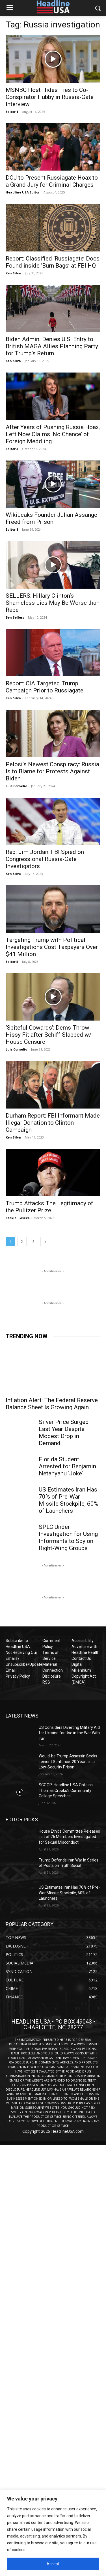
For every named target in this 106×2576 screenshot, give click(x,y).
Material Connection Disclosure (52, 1670)
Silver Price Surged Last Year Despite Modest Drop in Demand (64, 1433)
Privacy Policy (18, 1676)
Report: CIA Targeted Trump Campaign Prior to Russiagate (44, 687)
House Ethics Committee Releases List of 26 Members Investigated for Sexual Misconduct (69, 1837)
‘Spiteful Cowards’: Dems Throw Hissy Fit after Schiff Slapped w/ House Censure (49, 1034)
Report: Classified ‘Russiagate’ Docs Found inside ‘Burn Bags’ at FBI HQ (52, 262)
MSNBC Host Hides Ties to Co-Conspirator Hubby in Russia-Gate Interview (50, 97)
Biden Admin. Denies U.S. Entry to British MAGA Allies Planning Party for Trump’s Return (52, 346)
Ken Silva (13, 273)
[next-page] (45, 1241)
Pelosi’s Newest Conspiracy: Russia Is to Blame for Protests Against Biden (52, 771)
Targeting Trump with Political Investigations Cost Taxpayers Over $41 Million (52, 947)
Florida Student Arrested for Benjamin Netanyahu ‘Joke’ (67, 1466)
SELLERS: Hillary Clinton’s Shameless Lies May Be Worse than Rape (52, 602)
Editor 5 (12, 961)
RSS (46, 1682)
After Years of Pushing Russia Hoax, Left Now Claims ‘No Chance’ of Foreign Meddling (53, 434)
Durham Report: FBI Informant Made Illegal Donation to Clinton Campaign (53, 1122)
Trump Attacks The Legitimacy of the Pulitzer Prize (49, 1207)
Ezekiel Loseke (18, 1218)
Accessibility (83, 1640)
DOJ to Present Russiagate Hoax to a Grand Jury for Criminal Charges (52, 181)
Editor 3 (12, 449)
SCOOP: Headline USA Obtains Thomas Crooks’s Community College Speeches (66, 1790)
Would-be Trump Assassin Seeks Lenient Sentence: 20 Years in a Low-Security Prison (68, 1761)
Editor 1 (12, 111)
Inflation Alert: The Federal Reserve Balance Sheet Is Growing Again (52, 1404)
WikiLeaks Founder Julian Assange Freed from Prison (51, 518)
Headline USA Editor (23, 192)
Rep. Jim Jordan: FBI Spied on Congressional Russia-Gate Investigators (45, 859)
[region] (53, 2532)
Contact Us (81, 1658)
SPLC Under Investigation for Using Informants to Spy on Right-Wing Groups (68, 1537)
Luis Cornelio (16, 786)
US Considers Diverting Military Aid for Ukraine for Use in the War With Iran (69, 1733)
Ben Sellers (15, 617)
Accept (53, 2564)
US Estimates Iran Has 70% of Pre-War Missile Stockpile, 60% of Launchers (68, 1500)
